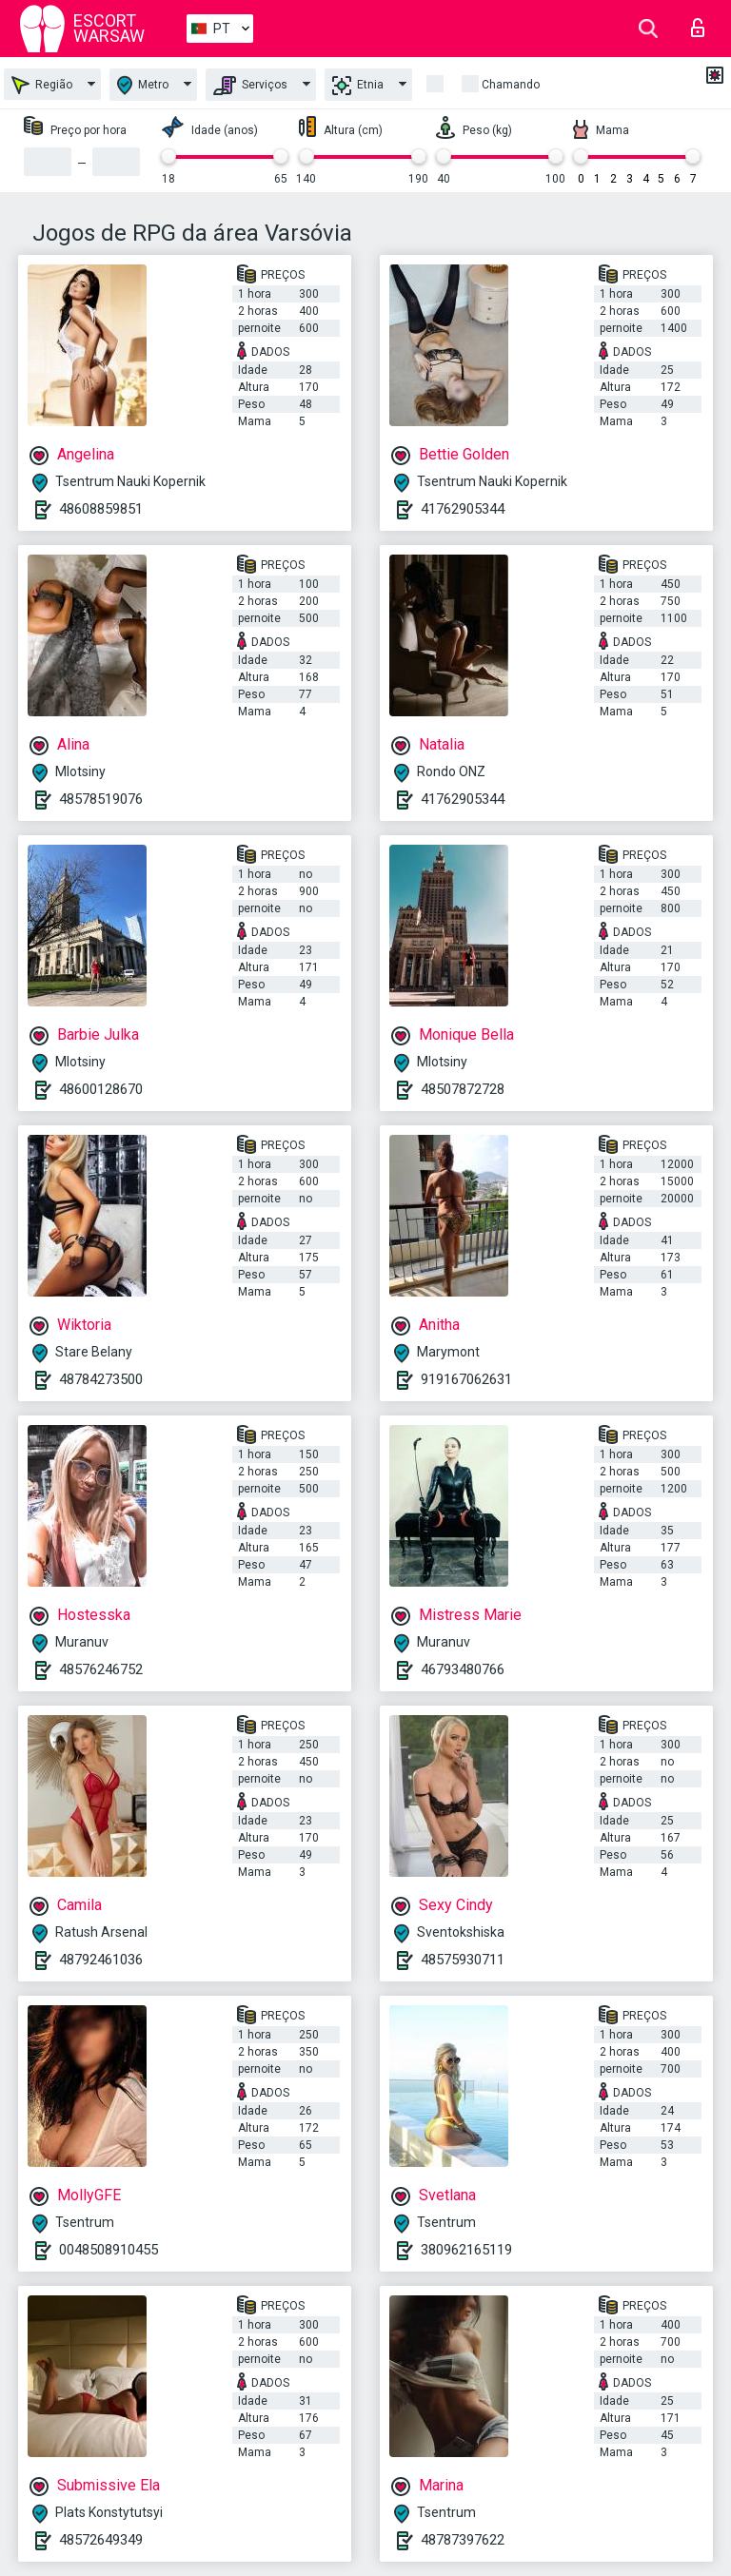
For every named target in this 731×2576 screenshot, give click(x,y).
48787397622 (462, 2539)
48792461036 (101, 1959)
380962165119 (466, 2249)
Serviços (250, 85)
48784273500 (101, 1379)
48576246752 (101, 1669)
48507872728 (462, 1089)
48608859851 (101, 508)
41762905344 (462, 508)
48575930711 (462, 1959)
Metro (142, 85)
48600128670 (101, 1089)
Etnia (358, 85)
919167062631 (466, 1379)
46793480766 (462, 1669)
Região (41, 85)
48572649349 (101, 2539)
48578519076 (101, 799)
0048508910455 (108, 2249)
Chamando (511, 84)
